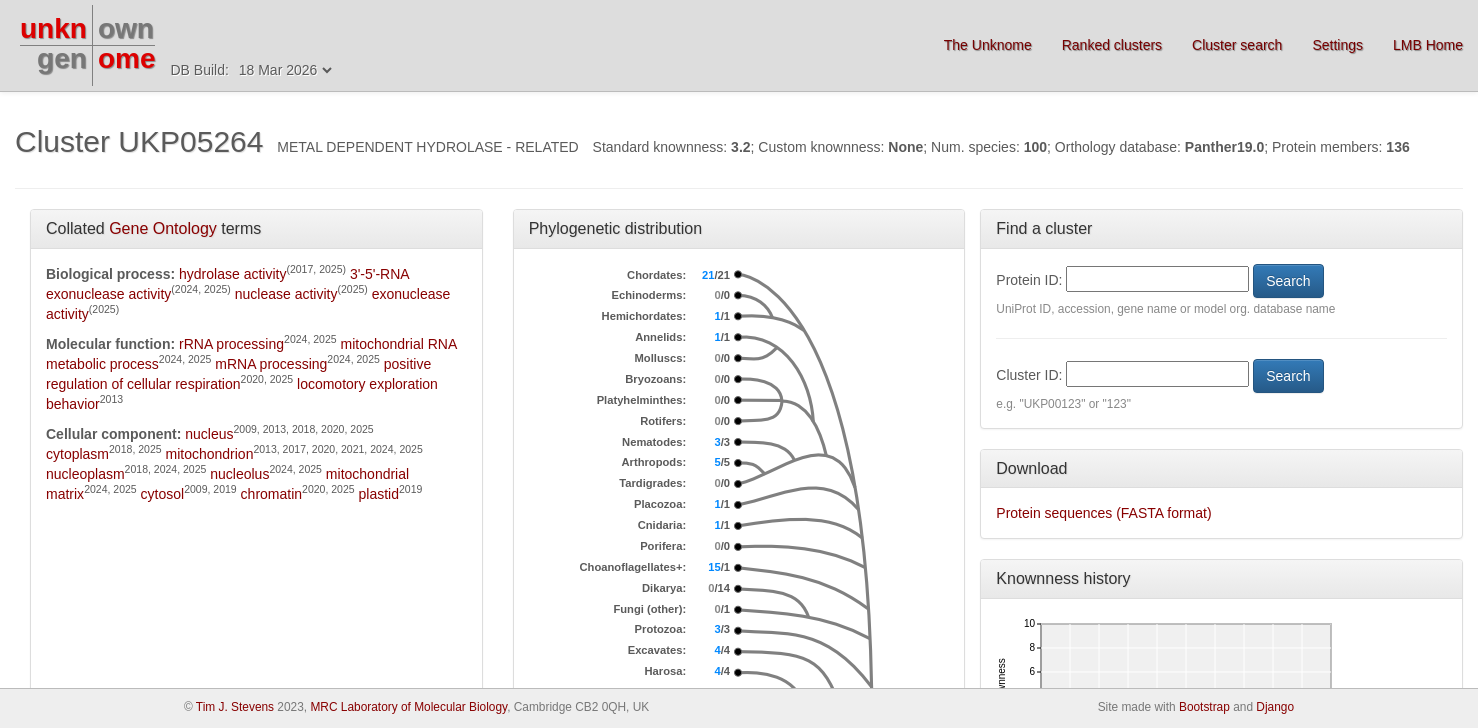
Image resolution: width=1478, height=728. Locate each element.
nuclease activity (286, 294)
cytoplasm (77, 454)
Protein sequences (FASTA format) (1103, 513)
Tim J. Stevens (235, 707)
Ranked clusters (1112, 45)
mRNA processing (271, 364)
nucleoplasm (85, 474)
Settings (1337, 45)
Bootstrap (1204, 707)
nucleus (209, 434)
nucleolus (239, 474)
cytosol (163, 494)
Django (1275, 707)
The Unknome (988, 45)
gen (62, 58)
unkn (53, 28)
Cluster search (1237, 45)
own (126, 28)
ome (127, 58)
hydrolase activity (232, 274)
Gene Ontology (163, 228)
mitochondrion (209, 454)
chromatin (271, 494)
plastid (379, 494)
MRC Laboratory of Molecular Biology (408, 707)
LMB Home (1428, 45)
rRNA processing (231, 344)
